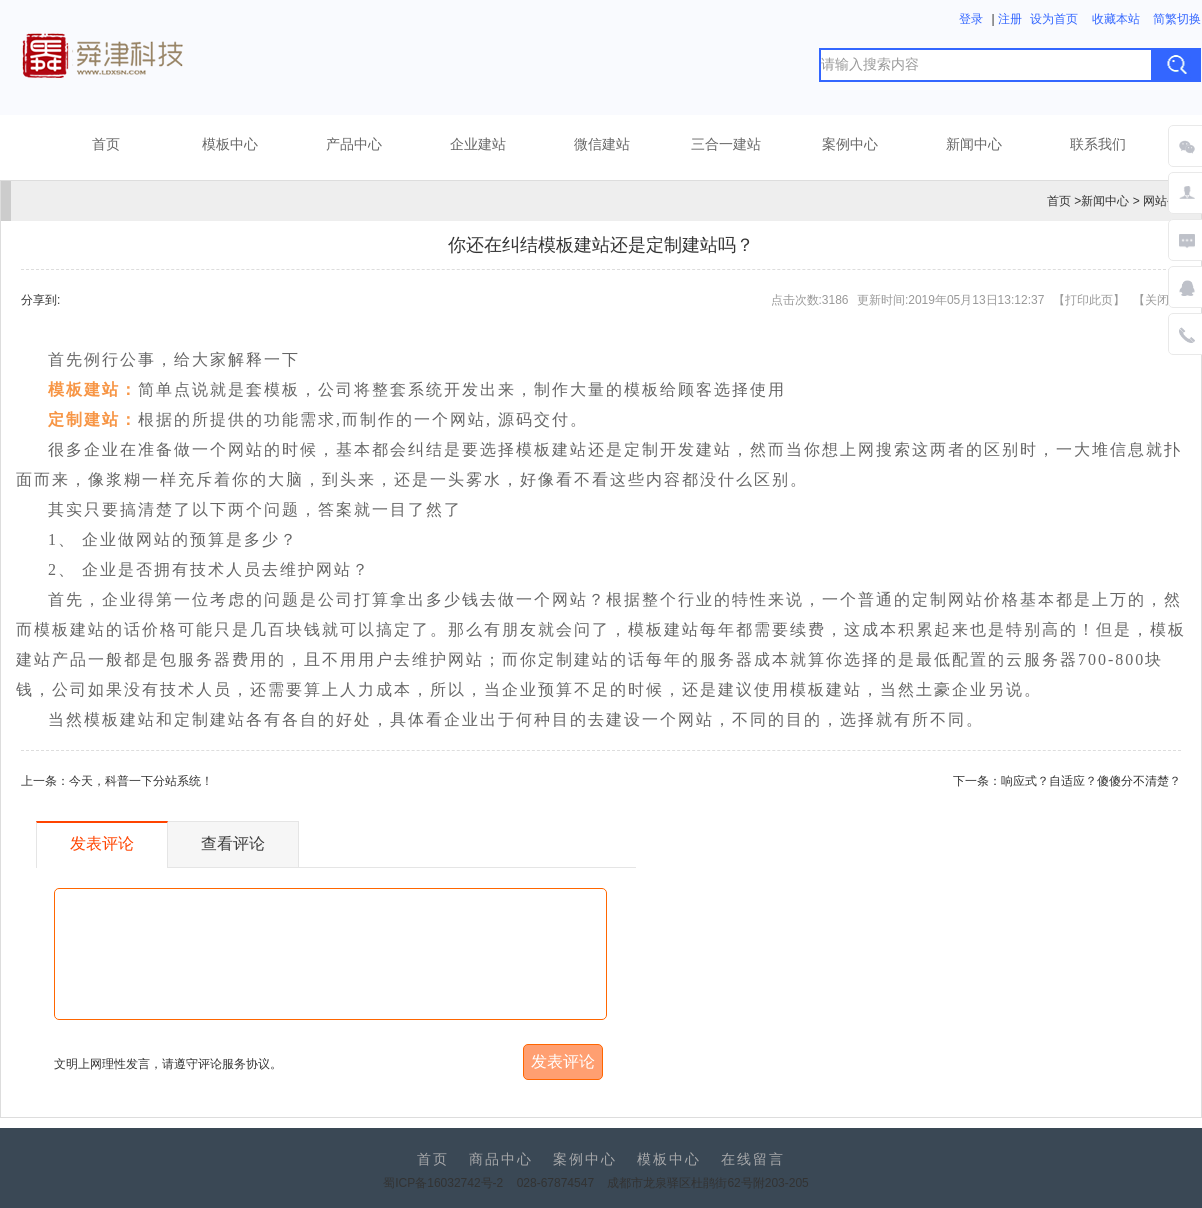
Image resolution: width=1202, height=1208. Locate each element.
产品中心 (354, 144)
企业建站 (478, 144)
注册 (1010, 19)
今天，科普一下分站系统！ (141, 781)
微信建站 (602, 144)
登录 (971, 19)
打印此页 (1089, 300)
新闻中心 (974, 144)
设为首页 (1054, 19)
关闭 (1157, 300)
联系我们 (1098, 144)
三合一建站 (726, 144)
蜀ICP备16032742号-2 (443, 1183)
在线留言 (753, 1159)
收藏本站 (1116, 19)
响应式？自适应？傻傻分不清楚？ (1091, 781)
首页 (106, 144)
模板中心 (230, 144)
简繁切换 (1177, 19)
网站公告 (1167, 201)
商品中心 (501, 1159)
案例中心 (850, 144)
